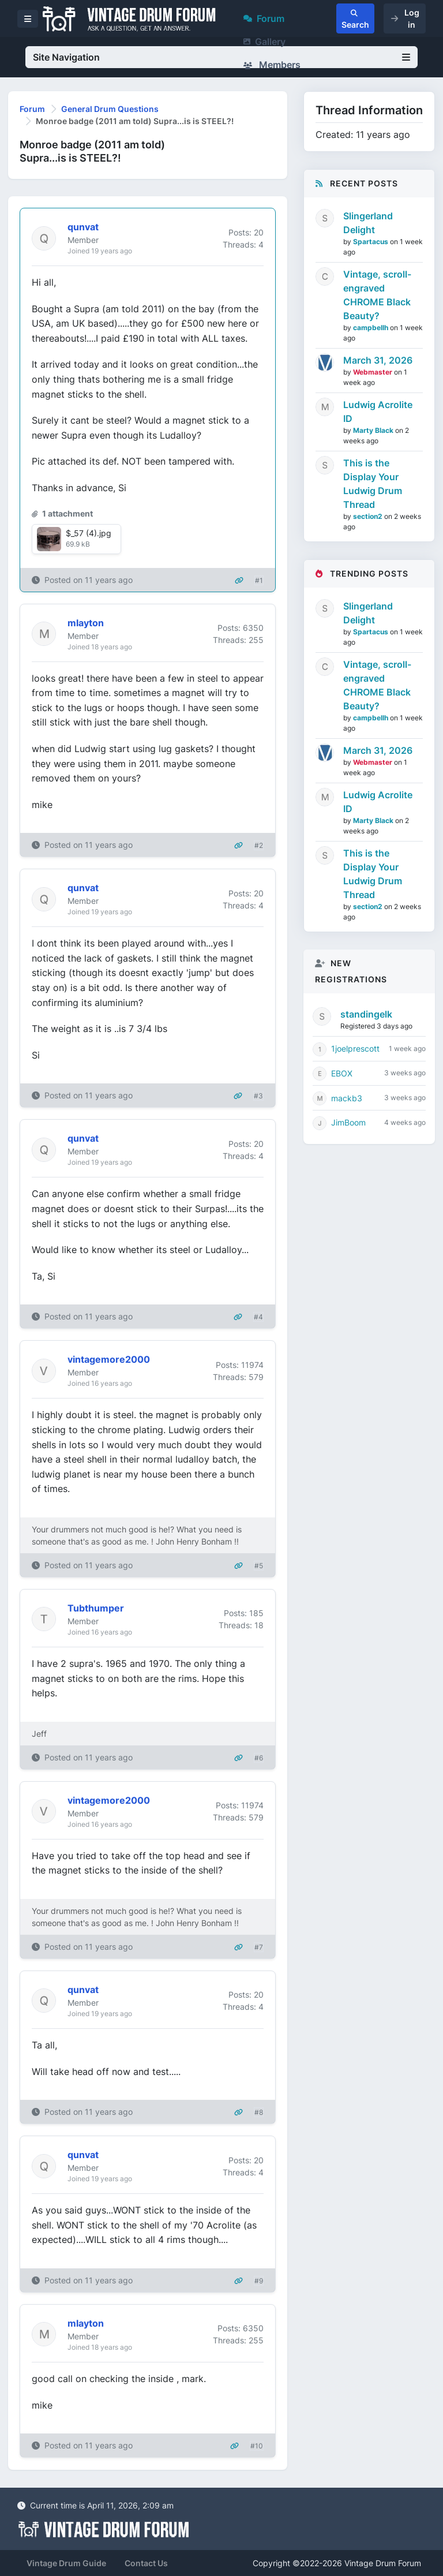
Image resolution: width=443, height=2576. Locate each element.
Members (272, 64)
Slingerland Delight (368, 222)
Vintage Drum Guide (66, 2563)
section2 (368, 516)
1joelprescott (355, 1048)
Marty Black (374, 430)
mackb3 (346, 1098)
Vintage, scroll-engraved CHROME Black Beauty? (377, 294)
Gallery (264, 41)
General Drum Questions (110, 109)
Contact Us (146, 2563)
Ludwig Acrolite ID (377, 411)
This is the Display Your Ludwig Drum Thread (372, 483)
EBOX (341, 1073)
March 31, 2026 (377, 360)
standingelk (366, 1014)
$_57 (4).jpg (88, 533)
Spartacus (371, 241)
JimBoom (348, 1122)
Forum (263, 18)
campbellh (371, 327)
